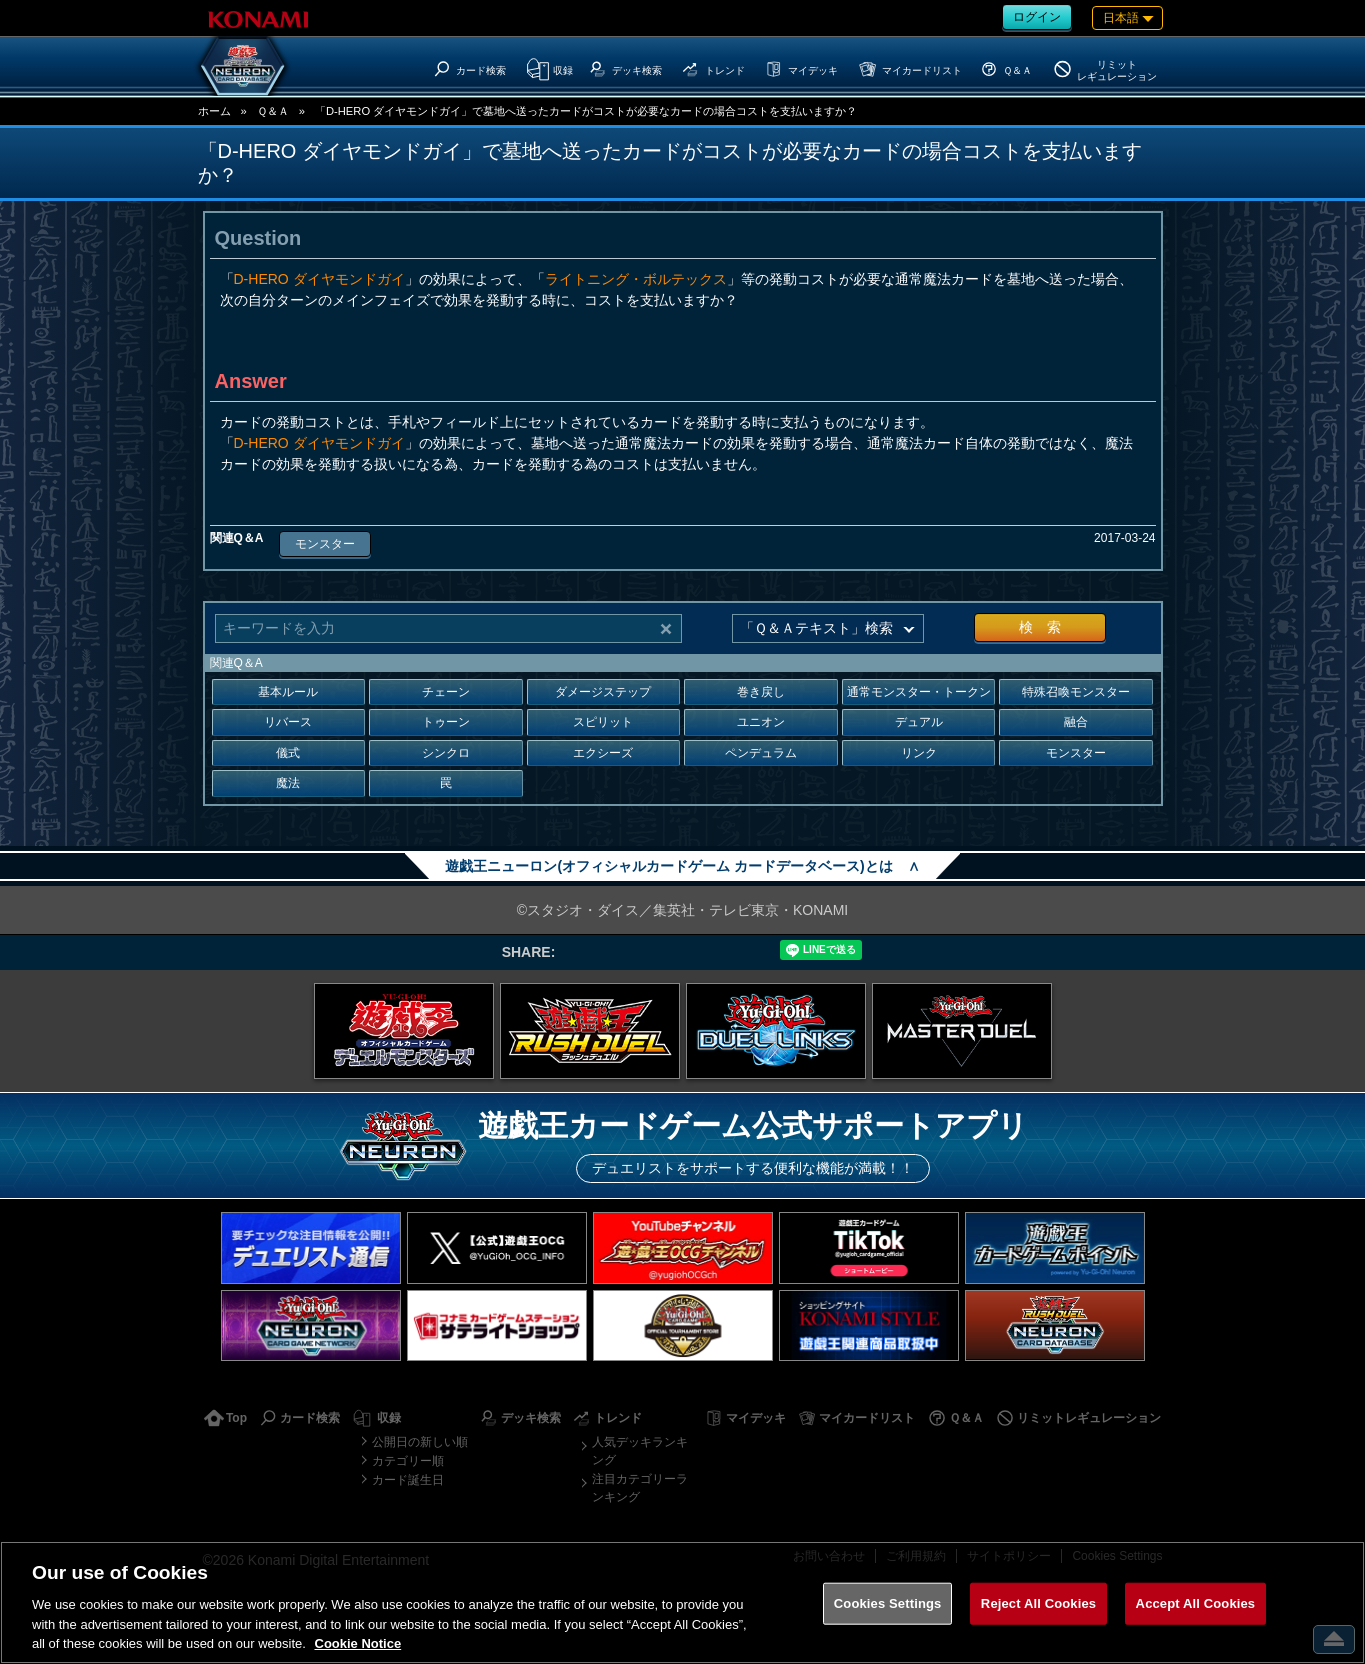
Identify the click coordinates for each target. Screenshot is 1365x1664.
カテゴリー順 (408, 1461)
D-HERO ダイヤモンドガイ (319, 279)
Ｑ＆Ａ (273, 111)
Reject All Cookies (1038, 1603)
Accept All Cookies (1196, 1603)
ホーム (214, 111)
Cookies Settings (888, 1603)
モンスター (325, 544)
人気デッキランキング (640, 1451)
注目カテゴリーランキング (640, 1488)
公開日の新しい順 (420, 1442)
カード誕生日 (408, 1480)
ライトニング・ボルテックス (636, 279)
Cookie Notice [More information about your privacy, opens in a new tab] (358, 1643)
